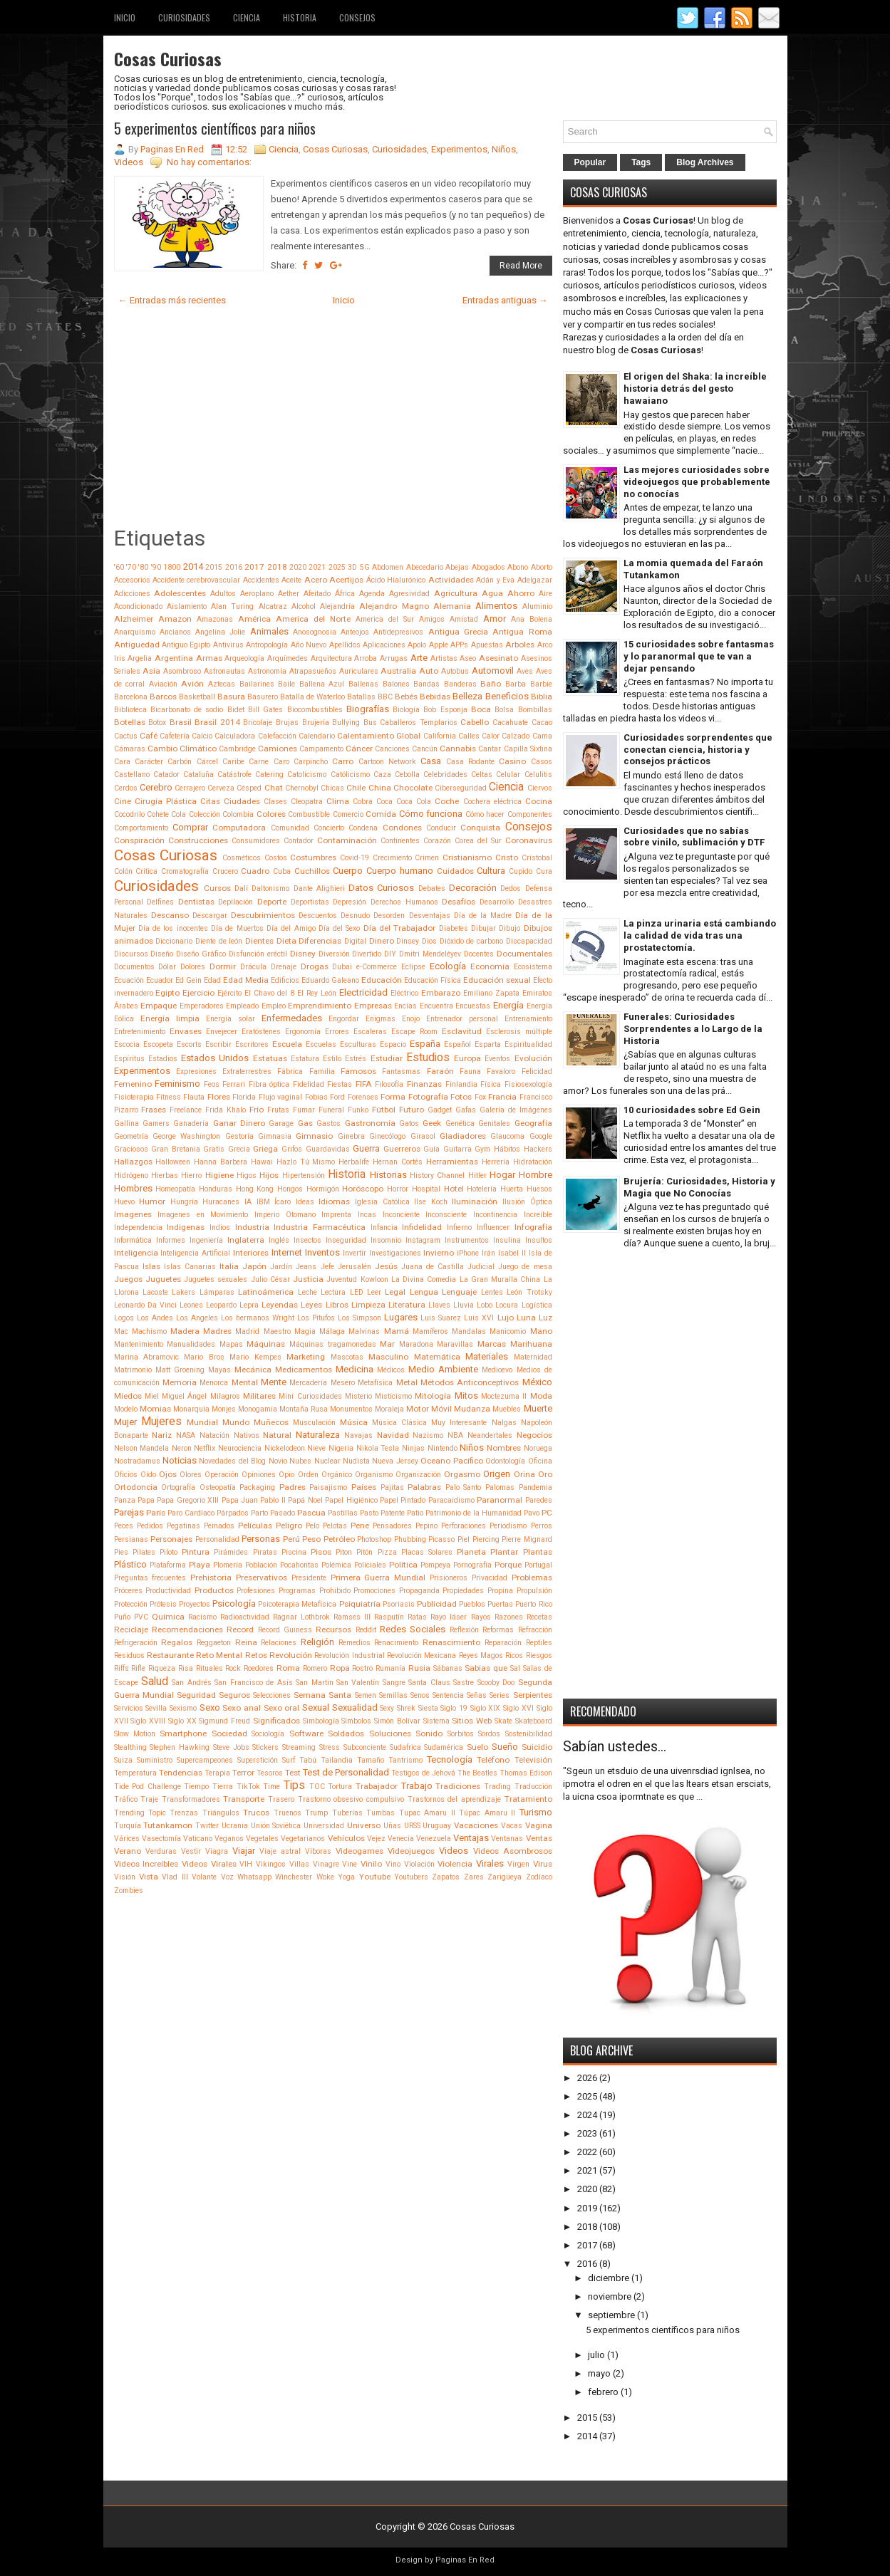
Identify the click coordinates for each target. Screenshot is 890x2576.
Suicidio (537, 1747)
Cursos (217, 888)
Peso (311, 1539)
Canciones (392, 748)
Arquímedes (287, 658)
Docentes (479, 954)
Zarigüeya (504, 1877)
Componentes (529, 814)
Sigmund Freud (224, 1721)
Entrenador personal (462, 1018)
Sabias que (486, 1668)
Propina (500, 1590)
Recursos (333, 1629)
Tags (641, 162)
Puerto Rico (533, 1604)
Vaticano (197, 1838)
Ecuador (159, 980)
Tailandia (337, 1760)
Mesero (343, 1382)
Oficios (126, 1474)
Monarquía (191, 1409)
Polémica (336, 1565)
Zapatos (446, 1877)
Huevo (124, 1201)
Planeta (471, 1552)
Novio (278, 1461)
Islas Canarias (190, 1266)
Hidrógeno (131, 1175)
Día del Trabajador (399, 928)
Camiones (277, 748)
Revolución (290, 1655)
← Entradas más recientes (172, 300)
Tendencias (180, 1773)
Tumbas (380, 1813)
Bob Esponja (445, 709)
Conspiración (139, 840)
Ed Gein (188, 980)
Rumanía (390, 1668)
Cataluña (198, 774)
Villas (299, 1864)
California (439, 736)
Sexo (210, 1707)
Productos (214, 1590)
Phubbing (410, 1539)
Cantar (489, 748)
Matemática (437, 1357)
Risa (185, 1668)
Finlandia (461, 1084)
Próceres (128, 1590)
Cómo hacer (484, 814)
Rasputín (389, 1617)
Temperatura (135, 1773)
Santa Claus (429, 1682)
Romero (315, 1668)
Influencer (493, 1227)
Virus (542, 1864)
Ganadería (191, 1123)
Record (240, 1629)
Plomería (227, 1565)
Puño (122, 1617)
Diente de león (218, 941)
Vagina (538, 1825)
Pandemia (535, 1487)
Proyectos (194, 1604)
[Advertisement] (333, 423)
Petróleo (339, 1539)
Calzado (515, 736)
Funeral (331, 1110)
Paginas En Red (465, 2560)
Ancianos (175, 632)
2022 (587, 2152)
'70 (131, 567)
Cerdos (126, 788)
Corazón (437, 840)
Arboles (519, 645)
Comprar (190, 827)
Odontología (505, 1461)
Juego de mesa (525, 1266)
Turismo (535, 1812)
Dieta (286, 941)
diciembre (608, 2278)
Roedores (259, 1668)
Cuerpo (348, 870)
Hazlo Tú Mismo (306, 1162)
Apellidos (345, 645)
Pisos (321, 1552)
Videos (128, 162)
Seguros (234, 1695)
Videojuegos (411, 1851)
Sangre (394, 1682)
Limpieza (368, 1305)
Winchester (293, 1877)
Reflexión (464, 1629)
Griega (265, 1149)
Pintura (195, 1552)
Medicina (354, 1369)
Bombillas (535, 709)
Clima (337, 801)
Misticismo (393, 1396)
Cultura (491, 870)
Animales (269, 631)
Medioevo (497, 1370)
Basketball (197, 697)
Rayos (481, 1617)
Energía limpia (170, 1018)
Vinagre (326, 1864)
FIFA (364, 1084)
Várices (127, 1838)
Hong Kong (255, 1189)
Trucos (256, 1813)
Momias (155, 1409)
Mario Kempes (255, 1357)
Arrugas (394, 658)
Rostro (362, 1668)
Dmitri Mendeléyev (430, 954)
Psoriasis (399, 1604)
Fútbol (383, 1110)
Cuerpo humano (399, 870)
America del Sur (385, 619)
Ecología (448, 966)
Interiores (251, 1253)
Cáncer (359, 748)
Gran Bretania (175, 1149)
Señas (477, 1695)
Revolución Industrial (349, 1655)
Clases (275, 801)
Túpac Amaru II (487, 1813)
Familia (322, 1071)
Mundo (235, 1422)
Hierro (191, 1175)
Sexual (315, 1707)
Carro (342, 761)
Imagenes (133, 1214)
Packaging (257, 1487)
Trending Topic (140, 1813)
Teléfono (493, 1760)
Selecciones (272, 1695)
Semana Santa (322, 1695)
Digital (355, 941)
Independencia (138, 1227)
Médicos (391, 1370)
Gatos (409, 1123)
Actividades (451, 580)
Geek (432, 1123)
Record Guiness (285, 1629)
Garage (281, 1123)
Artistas (443, 658)
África (345, 593)
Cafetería (175, 736)
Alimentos (496, 605)
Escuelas (321, 1044)
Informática (133, 1240)
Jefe (327, 1266)
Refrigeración (135, 1642)
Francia (502, 1097)
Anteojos (355, 632)
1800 (171, 567)
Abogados (488, 567)
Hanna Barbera (220, 1162)
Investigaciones (395, 1253)
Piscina (293, 1552)
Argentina (174, 658)
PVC (141, 1617)
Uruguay (437, 1825)
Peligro (289, 1526)
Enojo (411, 1018)
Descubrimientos (263, 915)
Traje (149, 1799)
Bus (370, 722)
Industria (252, 1227)
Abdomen (387, 567)
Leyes (311, 1305)
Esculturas (358, 1044)
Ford (337, 1097)
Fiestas (339, 1084)
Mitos (466, 1395)
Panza (124, 1500)
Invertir (354, 1253)
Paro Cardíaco (190, 1513)
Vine (349, 1864)
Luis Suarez (440, 1318)
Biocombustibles (315, 709)
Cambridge (237, 748)
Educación (381, 980)
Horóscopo (362, 1189)
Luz (545, 1318)
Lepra (249, 1305)
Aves (525, 671)
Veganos (229, 1838)
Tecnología (449, 1759)
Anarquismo (134, 632)
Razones (509, 1617)
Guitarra (457, 1149)
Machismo (149, 1331)
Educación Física (432, 980)
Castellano (132, 774)
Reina (246, 1642)
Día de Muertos (237, 928)
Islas (151, 1266)
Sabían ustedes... (614, 1746)
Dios (429, 941)
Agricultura (455, 593)
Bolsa (504, 709)
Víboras (318, 1851)
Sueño (505, 1746)
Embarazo (440, 993)
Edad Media (246, 980)
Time (271, 1786)
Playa (199, 1565)
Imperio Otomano (285, 1214)
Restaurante (170, 1655)
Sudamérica (443, 1747)
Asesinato (498, 658)
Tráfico (126, 1799)
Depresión (349, 902)
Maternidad (533, 1357)
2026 (587, 2077)
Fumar (304, 1110)
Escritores (252, 1044)
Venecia (401, 1838)
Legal (395, 1292)
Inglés (279, 1240)
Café (148, 736)
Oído (148, 1474)
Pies (121, 1552)
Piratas (265, 1552)
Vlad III (174, 1877)
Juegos (128, 1279)
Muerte (538, 1408)
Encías (405, 1006)
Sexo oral (282, 1708)
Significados (276, 1721)
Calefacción (277, 736)
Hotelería (482, 1189)
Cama (542, 736)
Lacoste (155, 1292)
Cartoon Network (387, 761)
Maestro (277, 1331)
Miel (152, 1396)
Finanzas (424, 1084)
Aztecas (221, 684)
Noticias (179, 1460)
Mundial (202, 1422)
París (155, 1513)
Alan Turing (232, 606)
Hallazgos (133, 1162)
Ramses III (352, 1617)
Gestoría (239, 1136)
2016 (233, 567)
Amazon (175, 619)
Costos (275, 857)
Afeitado (317, 593)
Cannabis (458, 748)
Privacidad (489, 1577)
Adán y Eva (495, 580)
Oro (545, 1474)
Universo (364, 1825)
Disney (303, 954)
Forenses (363, 1097)
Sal (515, 1668)
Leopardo (221, 1305)
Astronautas (224, 671)
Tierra (222, 1786)
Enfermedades (292, 1018)
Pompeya (435, 1565)
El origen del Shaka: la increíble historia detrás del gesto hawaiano (695, 388)
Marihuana (531, 1344)
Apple (438, 645)
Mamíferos (430, 1331)
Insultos (538, 1240)
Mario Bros (204, 1357)
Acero (315, 580)
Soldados (346, 1733)
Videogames (359, 1851)
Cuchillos (312, 871)
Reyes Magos (481, 1655)
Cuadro (255, 871)
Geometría (131, 1136)
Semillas (393, 1695)
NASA (185, 1435)
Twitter (207, 1825)
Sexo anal (241, 1708)
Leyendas (280, 1305)
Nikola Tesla (378, 1448)
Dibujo (509, 928)
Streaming (299, 1747)
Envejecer (221, 1031)
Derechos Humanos (404, 902)
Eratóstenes (261, 1031)
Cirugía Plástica (166, 801)
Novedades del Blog (232, 1461)
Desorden (389, 915)
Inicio (124, 17)
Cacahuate (510, 722)
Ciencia (246, 17)
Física (490, 1084)
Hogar (502, 1174)
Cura (544, 871)
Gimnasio (314, 1136)
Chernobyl (302, 788)
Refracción (535, 1629)
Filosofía (389, 1084)
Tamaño (370, 1760)
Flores (218, 1097)
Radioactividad (244, 1617)
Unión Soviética (276, 1825)
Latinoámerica (266, 1292)
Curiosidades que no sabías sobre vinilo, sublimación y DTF (694, 836)
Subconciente (364, 1747)
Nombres (504, 1448)
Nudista (356, 1461)
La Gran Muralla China (500, 1279)
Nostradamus (137, 1461)
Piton (344, 1552)
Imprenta (336, 1214)
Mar (387, 1344)
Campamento (321, 748)
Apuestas (487, 645)
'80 (143, 567)
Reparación (503, 1642)
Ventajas (471, 1837)
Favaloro (501, 1071)
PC (547, 1513)
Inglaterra (245, 1240)
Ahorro (520, 593)
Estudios (428, 1057)
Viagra (216, 1851)
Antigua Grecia (458, 632)
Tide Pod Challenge (147, 1786)
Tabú (307, 1760)
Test (293, 1773)
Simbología (321, 1721)
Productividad (168, 1590)
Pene (360, 1526)
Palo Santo (463, 1487)
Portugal (538, 1565)
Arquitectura (331, 658)
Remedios (354, 1642)
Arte (419, 657)
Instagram (422, 1240)
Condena (363, 828)
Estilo (332, 1058)
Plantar (504, 1552)
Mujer (125, 1422)
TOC (317, 1786)
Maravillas (455, 1344)
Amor (494, 618)
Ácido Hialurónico (395, 580)
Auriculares (358, 671)
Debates (431, 888)
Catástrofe (234, 774)
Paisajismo (328, 1487)
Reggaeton (214, 1642)
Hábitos (507, 1149)
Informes (170, 1240)
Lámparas (217, 1292)
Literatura (406, 1305)
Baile (286, 684)
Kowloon (374, 1279)
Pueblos (472, 1604)
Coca (384, 801)
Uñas (392, 1825)
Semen (365, 1695)
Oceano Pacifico (451, 1461)
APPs (459, 645)
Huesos (539, 1189)
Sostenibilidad (528, 1733)
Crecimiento (392, 857)
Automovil (493, 670)
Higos (247, 1175)
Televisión (533, 1760)
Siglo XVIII (147, 1721)
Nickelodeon (284, 1448)
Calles (469, 736)
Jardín (281, 1266)
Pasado (282, 1513)
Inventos (322, 1252)
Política (403, 1565)
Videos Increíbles (146, 1864)
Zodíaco (539, 1877)
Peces (123, 1526)
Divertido (366, 954)
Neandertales (489, 1435)
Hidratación (532, 1162)
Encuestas (472, 1006)
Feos (211, 1084)
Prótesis (163, 1604)
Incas (367, 1214)
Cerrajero (190, 788)
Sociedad (229, 1733)
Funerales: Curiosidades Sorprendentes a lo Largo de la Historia (692, 1028)
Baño (490, 684)
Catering (269, 774)
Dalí (241, 888)
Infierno (459, 1227)
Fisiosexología (528, 1084)
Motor (417, 1409)
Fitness (168, 1097)
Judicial (481, 1266)
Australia (398, 671)
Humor (152, 1201)
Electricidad (363, 992)
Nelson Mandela (142, 1448)
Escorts (189, 1044)
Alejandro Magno (393, 606)
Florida (244, 1097)
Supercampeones (205, 1760)
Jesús (386, 1266)
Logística (537, 1305)
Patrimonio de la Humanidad (473, 1513)
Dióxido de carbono (471, 941)
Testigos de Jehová (423, 1773)
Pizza (387, 1552)
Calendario (317, 736)
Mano (541, 1331)
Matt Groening (180, 1370)
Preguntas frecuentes (150, 1577)
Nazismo (428, 1435)
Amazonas (215, 619)
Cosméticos (241, 857)
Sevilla (156, 1708)
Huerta (511, 1189)
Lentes (492, 1292)
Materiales (486, 1356)
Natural (277, 1435)
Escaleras (370, 1031)
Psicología (234, 1603)
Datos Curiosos (381, 887)
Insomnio (386, 1240)
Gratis (213, 1149)
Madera (185, 1331)
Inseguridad (346, 1240)
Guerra (366, 1148)
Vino (393, 1864)
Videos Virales (209, 1864)
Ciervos (539, 788)
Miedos (128, 1396)
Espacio (393, 1044)
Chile (356, 788)
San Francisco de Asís (253, 1682)
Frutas (278, 1110)
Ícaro (282, 1201)
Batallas (361, 697)
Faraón (440, 1071)
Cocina (538, 801)
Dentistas (196, 902)
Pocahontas (299, 1565)
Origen (496, 1474)
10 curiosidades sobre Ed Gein (691, 1110)
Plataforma (168, 1565)
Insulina (507, 1240)
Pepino (426, 1526)
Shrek (406, 1708)
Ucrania (235, 1825)
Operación (222, 1474)
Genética (460, 1123)
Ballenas (363, 684)
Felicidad (537, 1071)
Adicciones (132, 593)
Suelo (477, 1747)
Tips (294, 1785)
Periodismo (508, 1526)
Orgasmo (462, 1474)
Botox (157, 722)
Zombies (128, 1890)
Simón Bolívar (397, 1721)
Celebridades (445, 774)
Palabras (424, 1487)
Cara (122, 761)
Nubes (300, 1461)
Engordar (343, 1018)
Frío (256, 1110)
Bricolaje (257, 722)
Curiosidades (184, 17)
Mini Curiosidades (310, 1396)
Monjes (224, 1409)
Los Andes (155, 1318)
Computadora (239, 828)
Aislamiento (187, 606)
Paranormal (499, 1500)
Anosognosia (314, 632)
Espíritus (129, 1058)
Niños (504, 149)
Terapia (217, 1773)
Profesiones (256, 1590)
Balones (396, 684)
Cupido (520, 871)
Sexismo (183, 1708)
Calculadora (234, 736)
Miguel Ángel (184, 1396)
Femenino (133, 1084)
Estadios (162, 1058)
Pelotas (335, 1526)
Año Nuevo (308, 645)
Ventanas (507, 1838)
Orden (308, 1474)
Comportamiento (141, 828)
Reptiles (539, 1642)
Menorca (214, 1382)
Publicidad (437, 1604)
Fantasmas (401, 1071)
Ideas (305, 1201)
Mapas (231, 1344)
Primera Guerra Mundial (378, 1577)
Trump (316, 1813)
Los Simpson (359, 1318)
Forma (393, 1097)
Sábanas (447, 1668)
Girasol (422, 1136)
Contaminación (347, 840)
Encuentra (436, 1006)
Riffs (121, 1668)
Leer (374, 1292)
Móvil (441, 1409)
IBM (263, 1201)
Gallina (126, 1123)
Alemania (452, 606)
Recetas (539, 1617)
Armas (209, 658)
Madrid (247, 1331)
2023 (587, 2133)
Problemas (532, 1577)
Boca (481, 709)
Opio (286, 1474)
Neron (182, 1448)
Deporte (271, 902)
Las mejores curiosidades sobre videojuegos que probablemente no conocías (696, 481)
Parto (259, 1513)
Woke (325, 1877)
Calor (491, 736)
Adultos (223, 593)
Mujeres (161, 1421)
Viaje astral (280, 1851)
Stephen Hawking (179, 1747)
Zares (474, 1877)
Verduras (161, 1851)
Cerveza (220, 788)
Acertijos (346, 580)
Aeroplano (257, 593)
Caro (281, 761)
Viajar (243, 1850)
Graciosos (131, 1149)
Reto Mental (219, 1655)
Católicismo (350, 774)
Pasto (369, 1513)
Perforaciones (463, 1526)
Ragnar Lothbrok (301, 1617)
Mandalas (469, 1331)
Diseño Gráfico (201, 954)
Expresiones (196, 1071)
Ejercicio (198, 993)
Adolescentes (180, 593)
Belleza (467, 696)
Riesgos (539, 1655)
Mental (245, 1382)
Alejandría (337, 606)
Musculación (314, 1422)
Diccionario (173, 941)
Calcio (202, 736)
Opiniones (259, 1474)
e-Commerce (376, 966)
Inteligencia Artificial (195, 1253)
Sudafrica (405, 1747)
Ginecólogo (387, 1136)
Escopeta (158, 1044)
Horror (397, 1189)
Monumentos (351, 1409)
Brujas (287, 722)
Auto (428, 671)
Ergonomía (303, 1031)
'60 (119, 567)
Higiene (219, 1175)
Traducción (533, 1786)
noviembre (609, 2296)
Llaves (439, 1305)
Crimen (427, 857)
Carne (259, 761)
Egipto (167, 993)
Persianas (131, 1539)
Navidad (393, 1435)
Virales (490, 1863)
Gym (482, 1149)
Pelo (312, 1526)
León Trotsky (529, 1292)
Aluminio (537, 606)
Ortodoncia (135, 1487)
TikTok (248, 1786)
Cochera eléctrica (492, 801)
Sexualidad (355, 1707)
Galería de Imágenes (516, 1110)
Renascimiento (451, 1642)
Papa (146, 1500)
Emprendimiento (319, 1006)
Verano (127, 1851)
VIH (245, 1864)
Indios (219, 1227)
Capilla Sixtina (528, 748)
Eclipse (413, 966)
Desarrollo (497, 902)
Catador (166, 774)
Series (499, 1695)
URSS (412, 1825)
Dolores (192, 966)
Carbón (179, 761)
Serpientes (532, 1695)
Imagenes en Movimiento (202, 1214)
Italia (229, 1266)
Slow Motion (134, 1733)
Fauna (470, 1071)
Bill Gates (265, 709)
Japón (254, 1266)
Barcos (163, 697)
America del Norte (313, 619)
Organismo (374, 1474)
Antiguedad (137, 645)
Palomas (499, 1487)
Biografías (367, 709)
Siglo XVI (518, 1708)
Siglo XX (182, 1721)
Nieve (316, 1448)
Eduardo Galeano (330, 980)
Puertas (500, 1604)
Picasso (441, 1539)
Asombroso (182, 671)
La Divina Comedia (424, 1279)
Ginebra (351, 1136)
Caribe (233, 761)
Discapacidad (529, 941)
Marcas (491, 1344)
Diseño (161, 954)
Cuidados (455, 871)
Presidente (308, 1577)
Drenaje (283, 966)
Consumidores (256, 840)
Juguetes (163, 1279)
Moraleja (389, 1409)
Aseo (468, 658)
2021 (317, 567)
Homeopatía (175, 1189)
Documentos (134, 966)
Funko (358, 1110)
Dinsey (407, 941)
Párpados (233, 1513)
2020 (297, 567)
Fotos (461, 1097)
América (254, 619)
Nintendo (442, 1448)
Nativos (246, 1435)
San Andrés (191, 1682)
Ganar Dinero (239, 1123)
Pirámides (231, 1552)
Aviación (163, 684)
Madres (217, 1331)
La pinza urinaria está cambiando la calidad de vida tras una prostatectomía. (699, 935)
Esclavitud (462, 1031)
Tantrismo (405, 1760)
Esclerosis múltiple (519, 1031)
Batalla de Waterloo (312, 697)
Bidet (235, 709)
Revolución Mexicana (421, 1655)
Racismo (202, 1617)
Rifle (138, 1668)
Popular (590, 162)
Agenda (372, 593)
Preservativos (261, 1577)
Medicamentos (303, 1370)
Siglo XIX (485, 1708)
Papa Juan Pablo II (254, 1500)
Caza (382, 774)
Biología (406, 709)
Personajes (171, 1539)
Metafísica (375, 1382)
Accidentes (261, 580)
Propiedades (463, 1590)
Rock (233, 1668)
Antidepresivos (398, 632)
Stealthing (130, 1747)
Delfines (160, 902)
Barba (515, 684)
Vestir (191, 1851)
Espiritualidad (528, 1044)
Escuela (287, 1044)
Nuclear (327, 1461)
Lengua (424, 1292)
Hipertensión (303, 1175)
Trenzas (184, 1813)
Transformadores (191, 1799)
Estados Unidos (215, 1058)
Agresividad (409, 593)
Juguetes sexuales (215, 1279)
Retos (256, 1655)
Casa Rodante (470, 761)
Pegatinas (183, 1526)
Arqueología (244, 658)
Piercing (486, 1539)
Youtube (374, 1877)
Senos (420, 1695)
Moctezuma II (504, 1396)
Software (306, 1733)
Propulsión (534, 1590)
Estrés (355, 1058)
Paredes (538, 1500)
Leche (307, 1292)
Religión (317, 1642)
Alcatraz (273, 606)
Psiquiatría (360, 1604)
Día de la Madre (483, 915)
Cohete (158, 814)
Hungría (184, 1201)
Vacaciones (476, 1825)
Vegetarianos (303, 1838)
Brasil (181, 722)
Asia (151, 671)
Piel (463, 1539)
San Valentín (357, 1682)
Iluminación (474, 1201)
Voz (227, 1877)
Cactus (126, 736)
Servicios (128, 1708)
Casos (541, 761)
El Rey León (316, 993)
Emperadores (202, 1006)
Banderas (460, 684)
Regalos (176, 1642)
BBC (385, 697)
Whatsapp (254, 1877)
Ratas (417, 1617)
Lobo (484, 1305)
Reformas (498, 1629)
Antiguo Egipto (186, 645)
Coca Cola (413, 801)
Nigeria (340, 1448)
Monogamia (257, 1409)
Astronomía (267, 671)
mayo (599, 2373)
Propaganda (419, 1590)
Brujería (315, 722)
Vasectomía (161, 1838)
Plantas (537, 1552)
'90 (156, 567)
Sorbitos (460, 1733)
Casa (430, 761)
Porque (508, 1565)
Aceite (291, 580)
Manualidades (191, 1344)
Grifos (291, 1149)
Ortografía (178, 1487)
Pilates (144, 1552)
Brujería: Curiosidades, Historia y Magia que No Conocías (699, 1187)
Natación (214, 1435)
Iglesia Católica (382, 1201)
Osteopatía (218, 1487)
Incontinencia (495, 1214)
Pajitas (392, 1487)
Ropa (340, 1668)
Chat (273, 788)
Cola (178, 814)
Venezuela (433, 1838)
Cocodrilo (129, 814)
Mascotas (347, 1357)
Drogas (314, 966)
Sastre (463, 1682)
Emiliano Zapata (491, 993)
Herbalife (353, 1162)
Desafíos (458, 902)
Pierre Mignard (527, 1539)
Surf (288, 1760)
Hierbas (164, 1175)
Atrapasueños (312, 671)
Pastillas (343, 1513)
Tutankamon (167, 1825)
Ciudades (242, 801)
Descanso (170, 915)
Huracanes (220, 1201)
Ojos (168, 1474)
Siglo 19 (453, 1708)
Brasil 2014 (217, 722)
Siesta (428, 1708)
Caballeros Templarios (418, 722)
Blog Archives (704, 162)
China (379, 788)
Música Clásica (399, 1422)
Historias (388, 1174)
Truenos (287, 1813)
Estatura (305, 1058)
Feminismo (177, 1083)
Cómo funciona (430, 813)
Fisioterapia (134, 1097)
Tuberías (347, 1813)
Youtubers (411, 1877)
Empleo (274, 1006)
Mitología (433, 1396)
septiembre (611, 2315)
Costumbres (313, 857)
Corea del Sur (478, 840)
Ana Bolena (531, 619)
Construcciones (198, 840)
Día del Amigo (291, 928)
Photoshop (374, 1539)
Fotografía (428, 1097)
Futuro (411, 1110)
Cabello (474, 722)
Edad (212, 980)
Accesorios (132, 580)
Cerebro (156, 787)
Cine (122, 801)
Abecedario (424, 567)
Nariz (162, 1435)
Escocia (127, 1044)
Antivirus (228, 645)
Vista (148, 1877)
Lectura (333, 1292)
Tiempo (196, 1786)
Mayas (219, 1370)
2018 (277, 567)
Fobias (316, 1097)
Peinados (219, 1526)
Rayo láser (448, 1617)
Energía (508, 1005)
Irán (488, 1253)
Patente (393, 1513)
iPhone (468, 1253)
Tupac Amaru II (427, 1813)
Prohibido (335, 1590)
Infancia (384, 1227)
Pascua (311, 1513)
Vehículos (346, 1838)
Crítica (146, 871)
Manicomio (508, 1331)
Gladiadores (463, 1136)
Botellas (129, 722)
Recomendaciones (187, 1629)
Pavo (531, 1513)
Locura (506, 1305)
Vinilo (371, 1864)
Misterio (358, 1396)
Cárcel (207, 761)
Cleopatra (307, 801)
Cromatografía (185, 871)
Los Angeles (197, 1318)
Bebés (406, 697)
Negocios (534, 1435)
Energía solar (230, 1018)
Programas (297, 1590)
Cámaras (129, 748)
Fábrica (290, 1071)
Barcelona (131, 697)
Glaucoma (507, 1136)
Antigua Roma (522, 632)
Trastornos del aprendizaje (454, 1799)
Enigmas (380, 1018)
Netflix (204, 1448)
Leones (191, 1305)
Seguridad (196, 1695)
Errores (337, 1031)
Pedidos (150, 1526)
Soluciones (390, 1733)
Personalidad (217, 1539)
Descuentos (318, 915)
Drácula (253, 966)
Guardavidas (328, 1149)
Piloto (168, 1552)
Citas (210, 801)
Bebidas (435, 697)
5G (365, 567)
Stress (329, 1747)
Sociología (268, 1733)
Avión (192, 684)
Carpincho (311, 761)
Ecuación (129, 980)
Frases (153, 1110)
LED (356, 1292)
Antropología (267, 645)
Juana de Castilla (432, 1266)
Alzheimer (133, 619)
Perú (291, 1539)
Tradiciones (457, 1786)
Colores (271, 814)
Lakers (183, 1292)
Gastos (328, 1123)
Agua (492, 593)
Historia (299, 17)
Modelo (126, 1409)
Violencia (455, 1864)
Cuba (282, 871)
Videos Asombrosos (512, 1851)
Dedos (510, 888)
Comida (381, 814)
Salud (154, 1681)
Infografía (533, 1227)
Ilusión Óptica (527, 1201)
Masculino (388, 1357)
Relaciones (278, 1642)
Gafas (465, 1110)
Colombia (238, 814)
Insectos (307, 1240)
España (425, 1043)
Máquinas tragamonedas (332, 1344)
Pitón (364, 1552)
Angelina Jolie (220, 632)
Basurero (262, 697)
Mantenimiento (138, 1344)
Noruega (538, 1448)
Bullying (346, 722)
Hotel (454, 1189)
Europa (467, 1058)
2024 (587, 2115)
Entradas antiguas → (505, 300)
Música (354, 1422)
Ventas (539, 1838)
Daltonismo (270, 888)
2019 (587, 2208)
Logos (124, 1318)
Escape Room (414, 1031)
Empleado (242, 1006)
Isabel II (512, 1253)
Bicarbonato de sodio (187, 709)
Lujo (505, 1318)
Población (261, 1565)
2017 (254, 567)
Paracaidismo (451, 1500)
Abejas (457, 567)
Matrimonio (133, 1370)
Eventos (497, 1058)
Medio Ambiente (443, 1369)
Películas (255, 1526)
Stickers (265, 1747)
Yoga (346, 1877)
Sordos (489, 1733)
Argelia (140, 658)
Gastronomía (370, 1123)
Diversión (334, 954)
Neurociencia (240, 1448)
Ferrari (233, 1084)
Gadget (440, 1110)
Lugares (401, 1317)
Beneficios (507, 696)
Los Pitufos (316, 1318)
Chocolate (413, 788)
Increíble (538, 1214)
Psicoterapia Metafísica (297, 1604)
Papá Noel (305, 1500)
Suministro (154, 1760)
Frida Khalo (225, 1110)
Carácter (149, 761)
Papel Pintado (402, 1500)
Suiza (123, 1760)
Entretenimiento (139, 1031)
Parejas (129, 1512)
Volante (204, 1877)
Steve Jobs (231, 1747)
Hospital (426, 1189)
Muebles (506, 1409)
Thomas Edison (526, 1773)
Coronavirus (528, 840)
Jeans (306, 1266)
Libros (337, 1305)
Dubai (342, 966)
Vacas (511, 1825)
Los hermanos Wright (257, 1318)
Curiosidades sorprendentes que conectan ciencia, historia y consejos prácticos (697, 749)
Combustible (309, 814)
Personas (261, 1538)
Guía (431, 1149)
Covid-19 (354, 857)
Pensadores (392, 1526)
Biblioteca (130, 709)
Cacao (542, 722)
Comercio (348, 814)
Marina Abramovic (146, 1357)
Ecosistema (533, 966)
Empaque (158, 1006)
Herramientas (452, 1162)
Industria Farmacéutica (320, 1227)
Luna (526, 1318)
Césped (249, 788)
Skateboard (533, 1721)
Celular (508, 774)
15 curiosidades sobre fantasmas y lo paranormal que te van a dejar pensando (698, 656)
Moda (541, 1396)
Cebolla (407, 774)
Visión (124, 1877)
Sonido (429, 1733)
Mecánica (252, 1370)
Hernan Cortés (398, 1162)
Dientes (259, 941)
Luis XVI (479, 1318)
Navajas (358, 1435)
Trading (497, 1786)
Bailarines (256, 684)
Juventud (341, 1279)
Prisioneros (448, 1577)
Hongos (290, 1189)
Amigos (432, 619)
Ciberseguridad (461, 788)
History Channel (437, 1175)
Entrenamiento (528, 1018)
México (537, 1382)
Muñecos (271, 1422)
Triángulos (220, 1813)
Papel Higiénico (351, 1500)
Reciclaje (131, 1629)
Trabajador (377, 1786)
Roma (288, 1668)
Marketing (305, 1357)
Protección (131, 1604)
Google (540, 1136)
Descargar (209, 915)
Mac (121, 1331)
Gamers (156, 1123)
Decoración (473, 887)
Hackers (538, 1149)
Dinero (381, 941)
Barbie (541, 684)
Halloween (172, 1162)
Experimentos (459, 149)
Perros (541, 1526)
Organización (418, 1474)
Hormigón (322, 1189)
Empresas (373, 1006)
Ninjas (413, 1448)
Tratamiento (528, 1799)
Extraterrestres (246, 1071)
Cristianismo (467, 857)
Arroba (365, 658)
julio (596, 2355)
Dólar (167, 966)
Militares (259, 1396)
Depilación (235, 902)
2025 (337, 567)
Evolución (533, 1058)
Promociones (374, 1590)
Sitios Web (472, 1721)
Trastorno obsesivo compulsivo (351, 1799)
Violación (419, 1864)
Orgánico (336, 1474)
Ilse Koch (430, 1201)
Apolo (417, 645)
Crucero (225, 871)
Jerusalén (354, 1266)
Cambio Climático (182, 748)
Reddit (366, 1629)
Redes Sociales (412, 1629)
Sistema (436, 1721)
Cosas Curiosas (168, 58)
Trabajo (417, 1785)
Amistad (464, 619)
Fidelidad (308, 1084)
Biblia (541, 697)
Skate (503, 1721)
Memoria (179, 1382)
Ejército (229, 993)
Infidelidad (422, 1227)
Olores (191, 1474)
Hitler (477, 1175)
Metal (407, 1382)
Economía (489, 966)
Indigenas (186, 1227)
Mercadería (308, 1382)
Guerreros (401, 1149)
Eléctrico (404, 993)
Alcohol (303, 606)
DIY (390, 954)
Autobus (455, 671)
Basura (231, 697)
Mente (273, 1382)
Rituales (209, 1668)
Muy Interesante (459, 1422)
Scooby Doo (495, 1682)
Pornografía (472, 1565)
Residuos (129, 1655)
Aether (288, 593)
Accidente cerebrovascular (196, 580)
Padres (292, 1487)
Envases (186, 1031)
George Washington (186, 1136)
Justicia (308, 1279)
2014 (193, 566)
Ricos (514, 1655)
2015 (213, 567)
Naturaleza (318, 1434)
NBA (455, 1435)
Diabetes (453, 928)
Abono (517, 567)
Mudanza (472, 1409)
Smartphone (183, 1733)
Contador (299, 840)
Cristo (506, 857)
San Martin (314, 1682)
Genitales (494, 1123)
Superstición (257, 1760)
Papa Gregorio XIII (188, 1500)
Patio (415, 1513)
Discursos (131, 954)
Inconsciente (446, 1214)
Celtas (481, 774)
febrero (603, 2392)
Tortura (340, 1786)
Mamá (396, 1331)
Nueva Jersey (395, 1461)
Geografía (533, 1123)
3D (352, 567)
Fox (480, 1097)
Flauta (194, 1097)
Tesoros (270, 1773)
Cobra (363, 801)
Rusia (419, 1668)
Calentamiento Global (378, 736)
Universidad (324, 1825)
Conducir (441, 828)
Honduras (215, 1189)
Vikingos (271, 1864)
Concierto (329, 828)
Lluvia (463, 1305)
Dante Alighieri (319, 888)
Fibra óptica (269, 1084)
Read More (521, 266)
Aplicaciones (384, 645)
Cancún (425, 748)
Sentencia (448, 1695)
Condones (402, 828)
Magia (305, 1331)
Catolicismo (306, 774)
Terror (243, 1773)
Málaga (332, 1331)
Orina (524, 1474)
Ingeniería (206, 1240)
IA (248, 1201)
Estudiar (387, 1058)
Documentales (524, 954)
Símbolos (356, 1721)
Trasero (281, 1799)
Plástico (130, 1564)
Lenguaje (459, 1292)
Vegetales (262, 1838)
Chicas (332, 788)
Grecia (239, 1149)
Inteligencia (136, 1253)
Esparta (488, 1044)
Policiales (370, 1565)
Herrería (495, 1162)
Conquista (480, 828)
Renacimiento (396, 1642)
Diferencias (320, 941)
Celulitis (538, 774)
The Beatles (477, 1773)
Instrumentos (467, 1240)
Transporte (243, 1799)
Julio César (270, 1279)
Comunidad (290, 828)
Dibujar (483, 928)
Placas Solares (426, 1552)
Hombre (535, 1174)
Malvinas (364, 1331)
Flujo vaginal (280, 1097)
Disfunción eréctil (258, 954)
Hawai (262, 1162)
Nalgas (504, 1422)
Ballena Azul (322, 684)
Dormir (222, 966)
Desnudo (355, 915)
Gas (305, 1123)
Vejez (376, 1838)
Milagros (225, 1396)
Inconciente (401, 1214)
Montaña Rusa (303, 1409)
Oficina (540, 1461)
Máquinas (266, 1344)
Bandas (426, 684)
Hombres (133, 1188)
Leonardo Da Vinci (145, 1305)
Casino (512, 761)
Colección (204, 814)
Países (363, 1487)
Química (168, 1617)
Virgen (518, 1864)
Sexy (387, 1708)
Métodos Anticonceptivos (469, 1382)
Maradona (416, 1344)
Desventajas (429, 915)
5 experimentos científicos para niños (215, 128)
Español (457, 1044)
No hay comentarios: (209, 162)
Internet (286, 1252)
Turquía (127, 1825)
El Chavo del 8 (269, 993)
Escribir (218, 1044)
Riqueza (161, 1668)
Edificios (285, 980)
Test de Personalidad (346, 1772)
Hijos (269, 1175)
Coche (447, 801)
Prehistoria (211, 1577)
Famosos (358, 1071)
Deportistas (310, 902)
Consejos (357, 17)
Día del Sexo (340, 928)
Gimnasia (274, 1136)
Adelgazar (534, 580)
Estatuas (270, 1058)
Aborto (541, 567)
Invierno (438, 1253)
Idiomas (334, 1201)
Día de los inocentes (173, 928)
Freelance (186, 1110)
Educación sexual (497, 980)
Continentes (400, 840)
